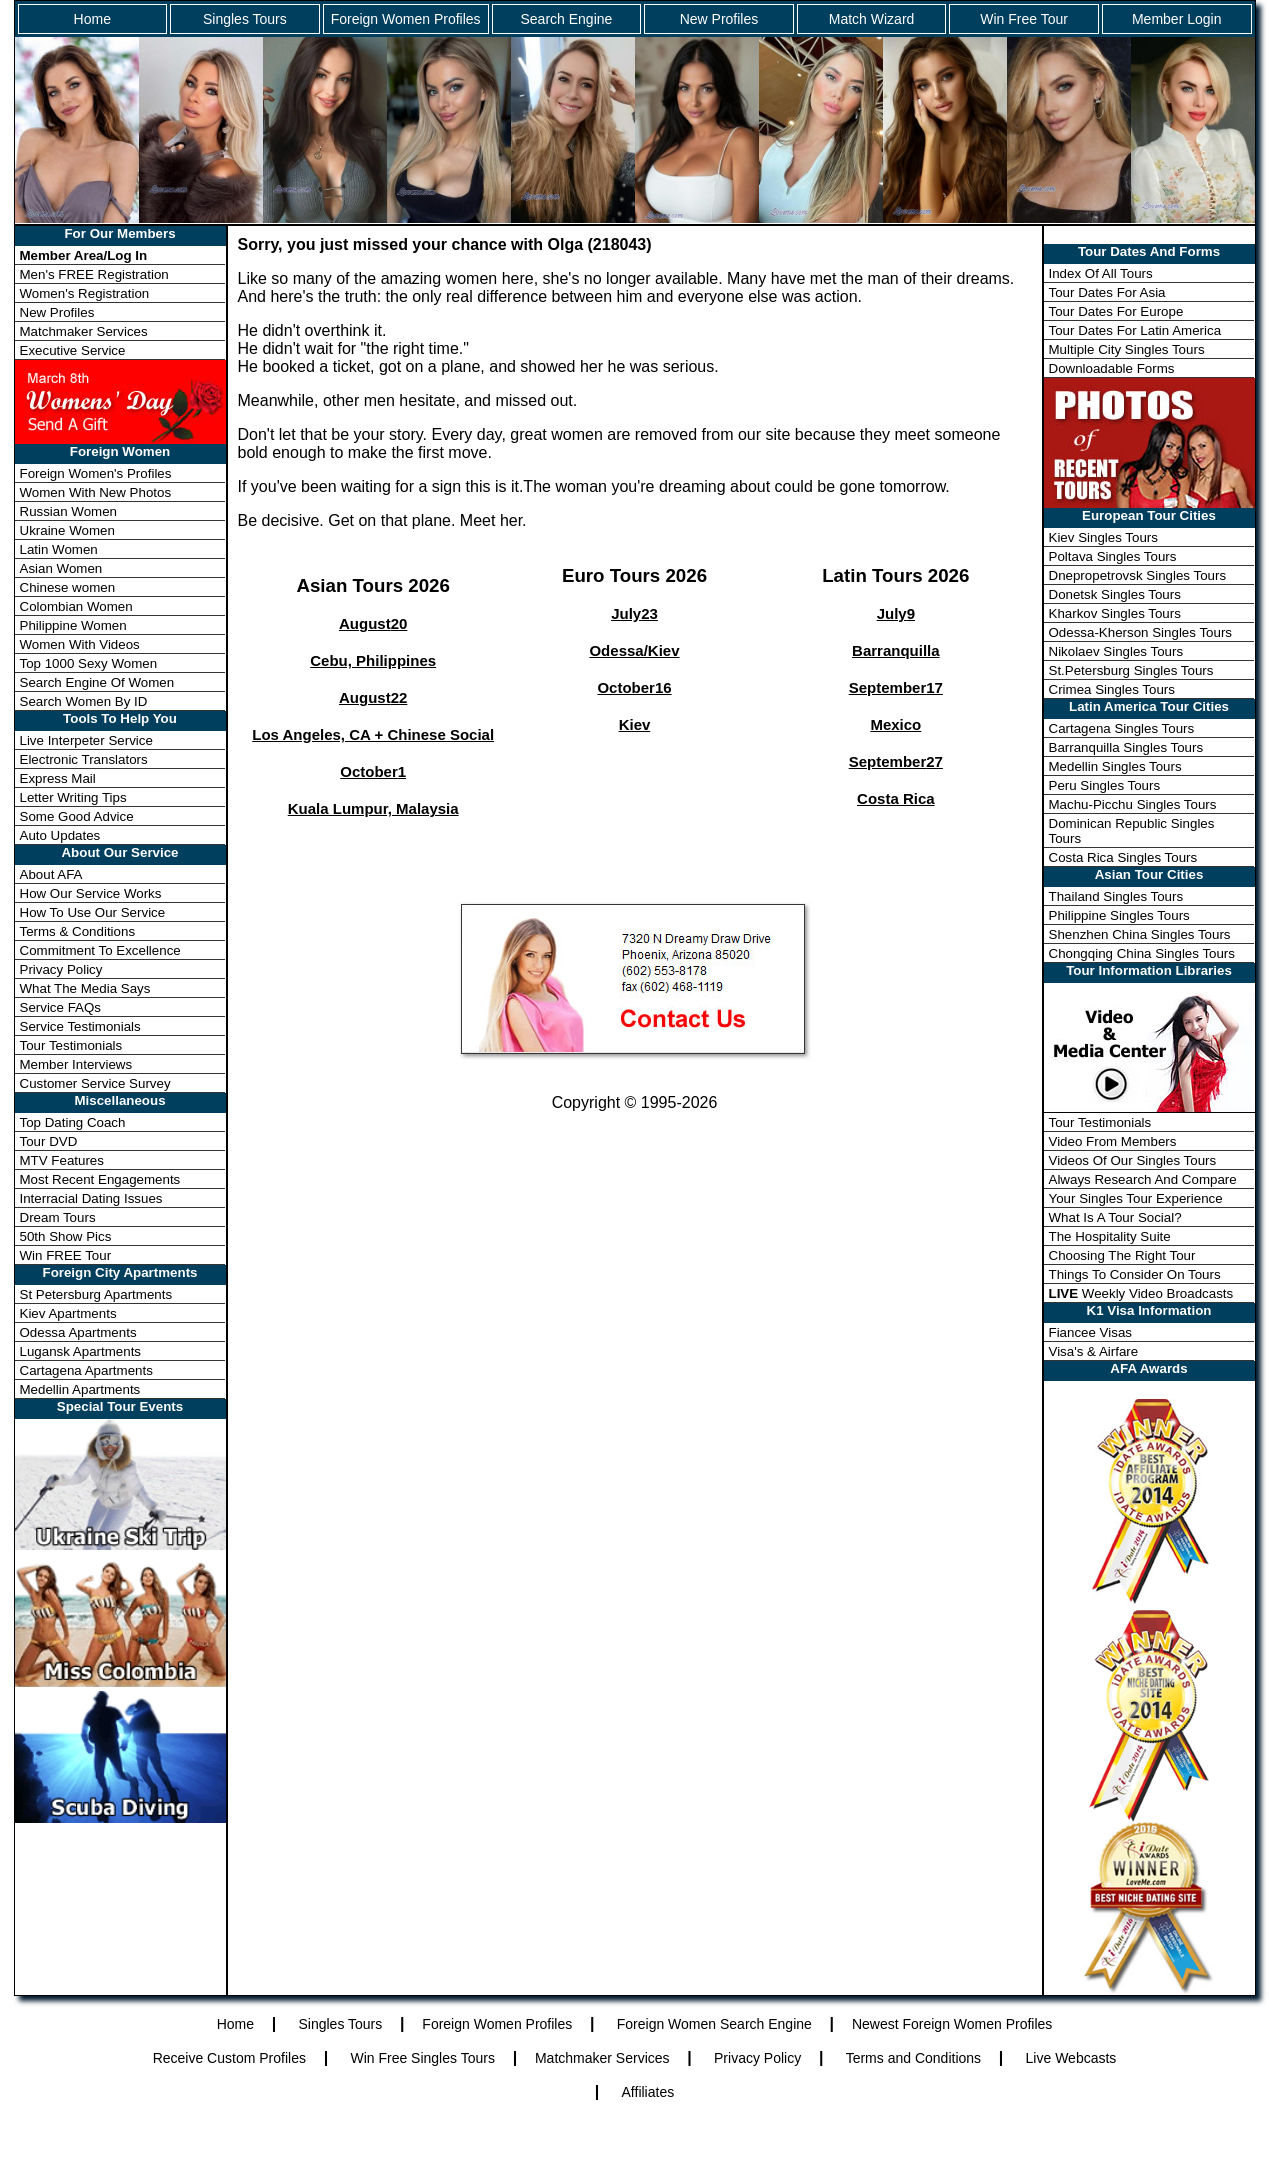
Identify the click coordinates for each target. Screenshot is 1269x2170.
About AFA (51, 874)
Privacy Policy (61, 969)
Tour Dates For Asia (1107, 292)
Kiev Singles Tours (1103, 537)
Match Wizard (872, 19)
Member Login (1177, 19)
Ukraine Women (67, 530)
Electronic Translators (84, 759)
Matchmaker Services (84, 331)
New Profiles (719, 19)
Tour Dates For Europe (1116, 311)
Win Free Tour (1024, 19)
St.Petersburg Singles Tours (1131, 670)
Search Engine (566, 19)
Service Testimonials (80, 1026)
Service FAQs (60, 1007)
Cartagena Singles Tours (1122, 728)
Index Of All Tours (1101, 273)
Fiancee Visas (1090, 1332)
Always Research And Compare (1143, 1179)
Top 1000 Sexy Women (89, 663)
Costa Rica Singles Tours (1123, 857)
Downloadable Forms (1112, 368)
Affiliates (648, 2092)
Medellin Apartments (80, 1389)
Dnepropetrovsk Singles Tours (1138, 575)
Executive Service (73, 350)
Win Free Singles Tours (422, 2058)
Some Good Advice (77, 816)
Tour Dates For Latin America (1135, 330)
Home (92, 19)
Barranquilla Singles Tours (1126, 747)
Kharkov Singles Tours (1115, 613)
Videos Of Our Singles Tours (1133, 1160)
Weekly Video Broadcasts (1141, 1293)
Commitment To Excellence (100, 950)
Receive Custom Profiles (229, 2058)
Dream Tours (58, 1217)
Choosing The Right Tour (1122, 1255)
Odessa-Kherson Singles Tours (1140, 632)
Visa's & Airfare (1094, 1351)
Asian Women (61, 568)
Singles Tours (245, 19)
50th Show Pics (66, 1236)
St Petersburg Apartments (96, 1294)
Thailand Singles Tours (1116, 896)
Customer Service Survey (95, 1083)
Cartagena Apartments (86, 1370)
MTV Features (62, 1160)
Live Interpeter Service (86, 740)
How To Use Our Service (93, 912)
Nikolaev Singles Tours (1116, 651)
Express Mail (58, 778)
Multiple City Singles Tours (1127, 349)
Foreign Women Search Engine (714, 2024)
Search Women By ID (84, 701)
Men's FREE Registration (94, 274)
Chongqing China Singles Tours (1142, 953)
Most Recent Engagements (100, 1179)
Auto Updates (60, 835)
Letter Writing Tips (73, 797)
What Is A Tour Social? (1115, 1217)
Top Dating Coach (73, 1122)
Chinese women (68, 587)
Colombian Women (76, 606)
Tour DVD (49, 1141)
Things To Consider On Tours (1135, 1274)
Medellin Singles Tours (1115, 766)
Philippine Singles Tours (1119, 915)
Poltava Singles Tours (1113, 556)
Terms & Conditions (78, 931)
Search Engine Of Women (97, 682)
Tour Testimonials (71, 1045)
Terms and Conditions (913, 2058)
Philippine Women (73, 625)
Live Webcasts (1071, 2058)
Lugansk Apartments (81, 1351)
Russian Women (69, 511)
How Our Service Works (91, 893)
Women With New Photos (96, 492)
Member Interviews (76, 1064)
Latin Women (59, 549)
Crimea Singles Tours (1112, 689)
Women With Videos (80, 644)
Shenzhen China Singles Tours (1140, 934)
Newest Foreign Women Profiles (952, 2024)
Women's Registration (85, 293)
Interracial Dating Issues (91, 1198)
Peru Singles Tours (1105, 785)
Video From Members (1113, 1141)
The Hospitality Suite (1110, 1236)
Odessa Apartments (78, 1332)
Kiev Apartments (68, 1313)
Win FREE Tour (66, 1255)
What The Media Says (85, 988)
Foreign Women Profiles (406, 19)
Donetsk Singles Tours (1115, 594)
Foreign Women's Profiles (96, 473)
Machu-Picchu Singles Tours (1133, 804)
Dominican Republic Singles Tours (1132, 831)
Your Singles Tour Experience (1136, 1198)
